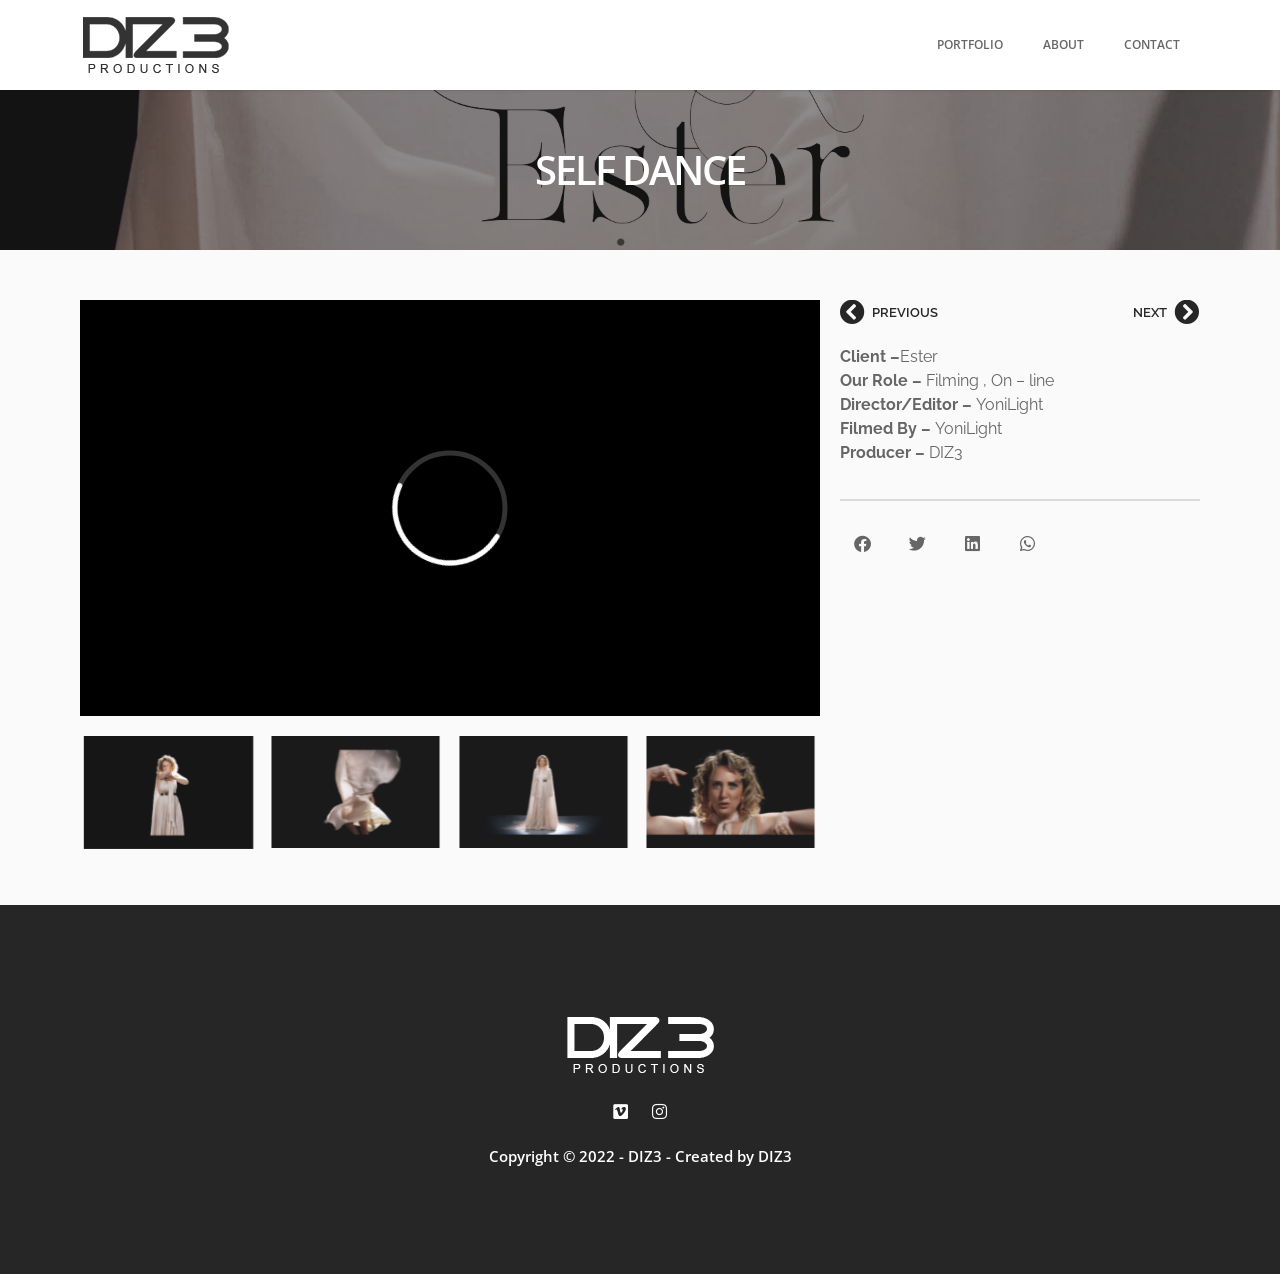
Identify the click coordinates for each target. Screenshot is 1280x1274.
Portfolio (970, 44)
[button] (862, 543)
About (1063, 44)
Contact (1152, 44)
